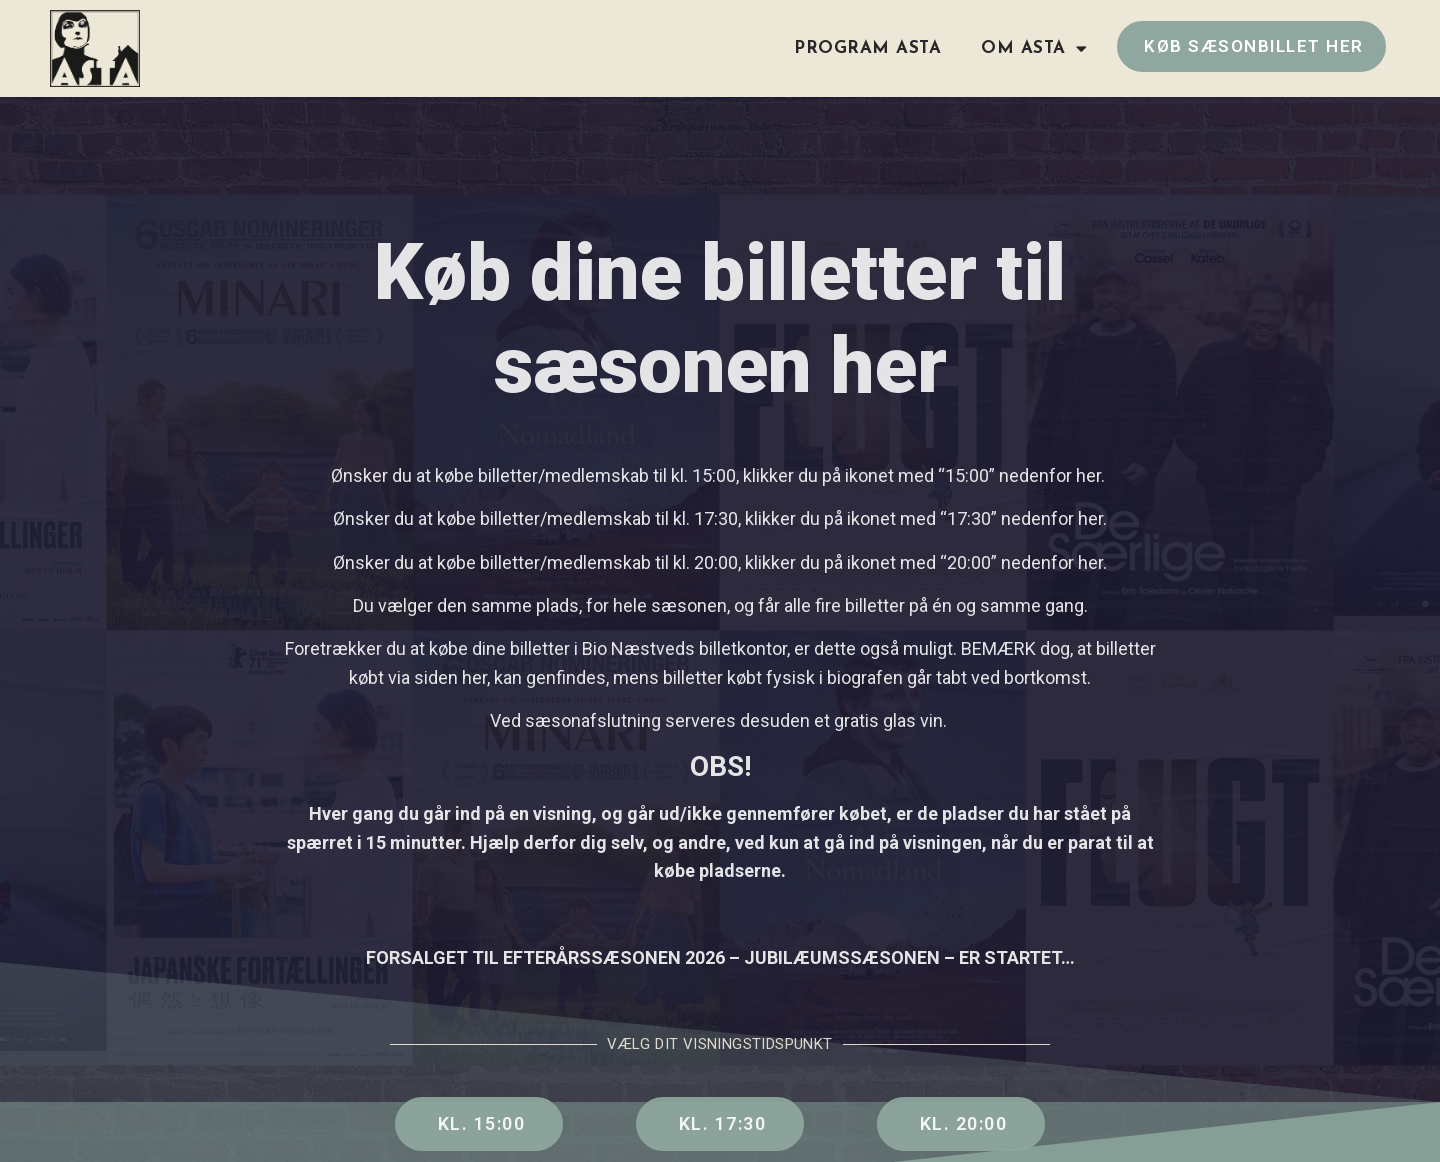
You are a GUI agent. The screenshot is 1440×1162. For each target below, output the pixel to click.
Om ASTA (1034, 48)
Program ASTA (867, 48)
